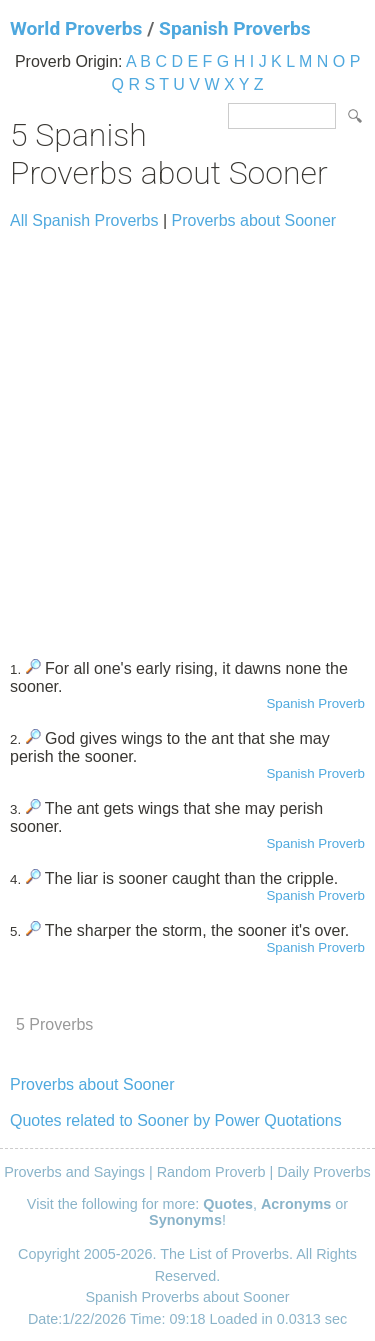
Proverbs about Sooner (254, 220)
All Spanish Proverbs (84, 220)
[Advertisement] (187, 435)
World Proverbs (76, 28)
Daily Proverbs (324, 1172)
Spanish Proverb (315, 703)
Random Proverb (211, 1172)
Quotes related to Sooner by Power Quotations (176, 1120)
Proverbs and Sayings (74, 1172)
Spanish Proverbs (235, 28)
